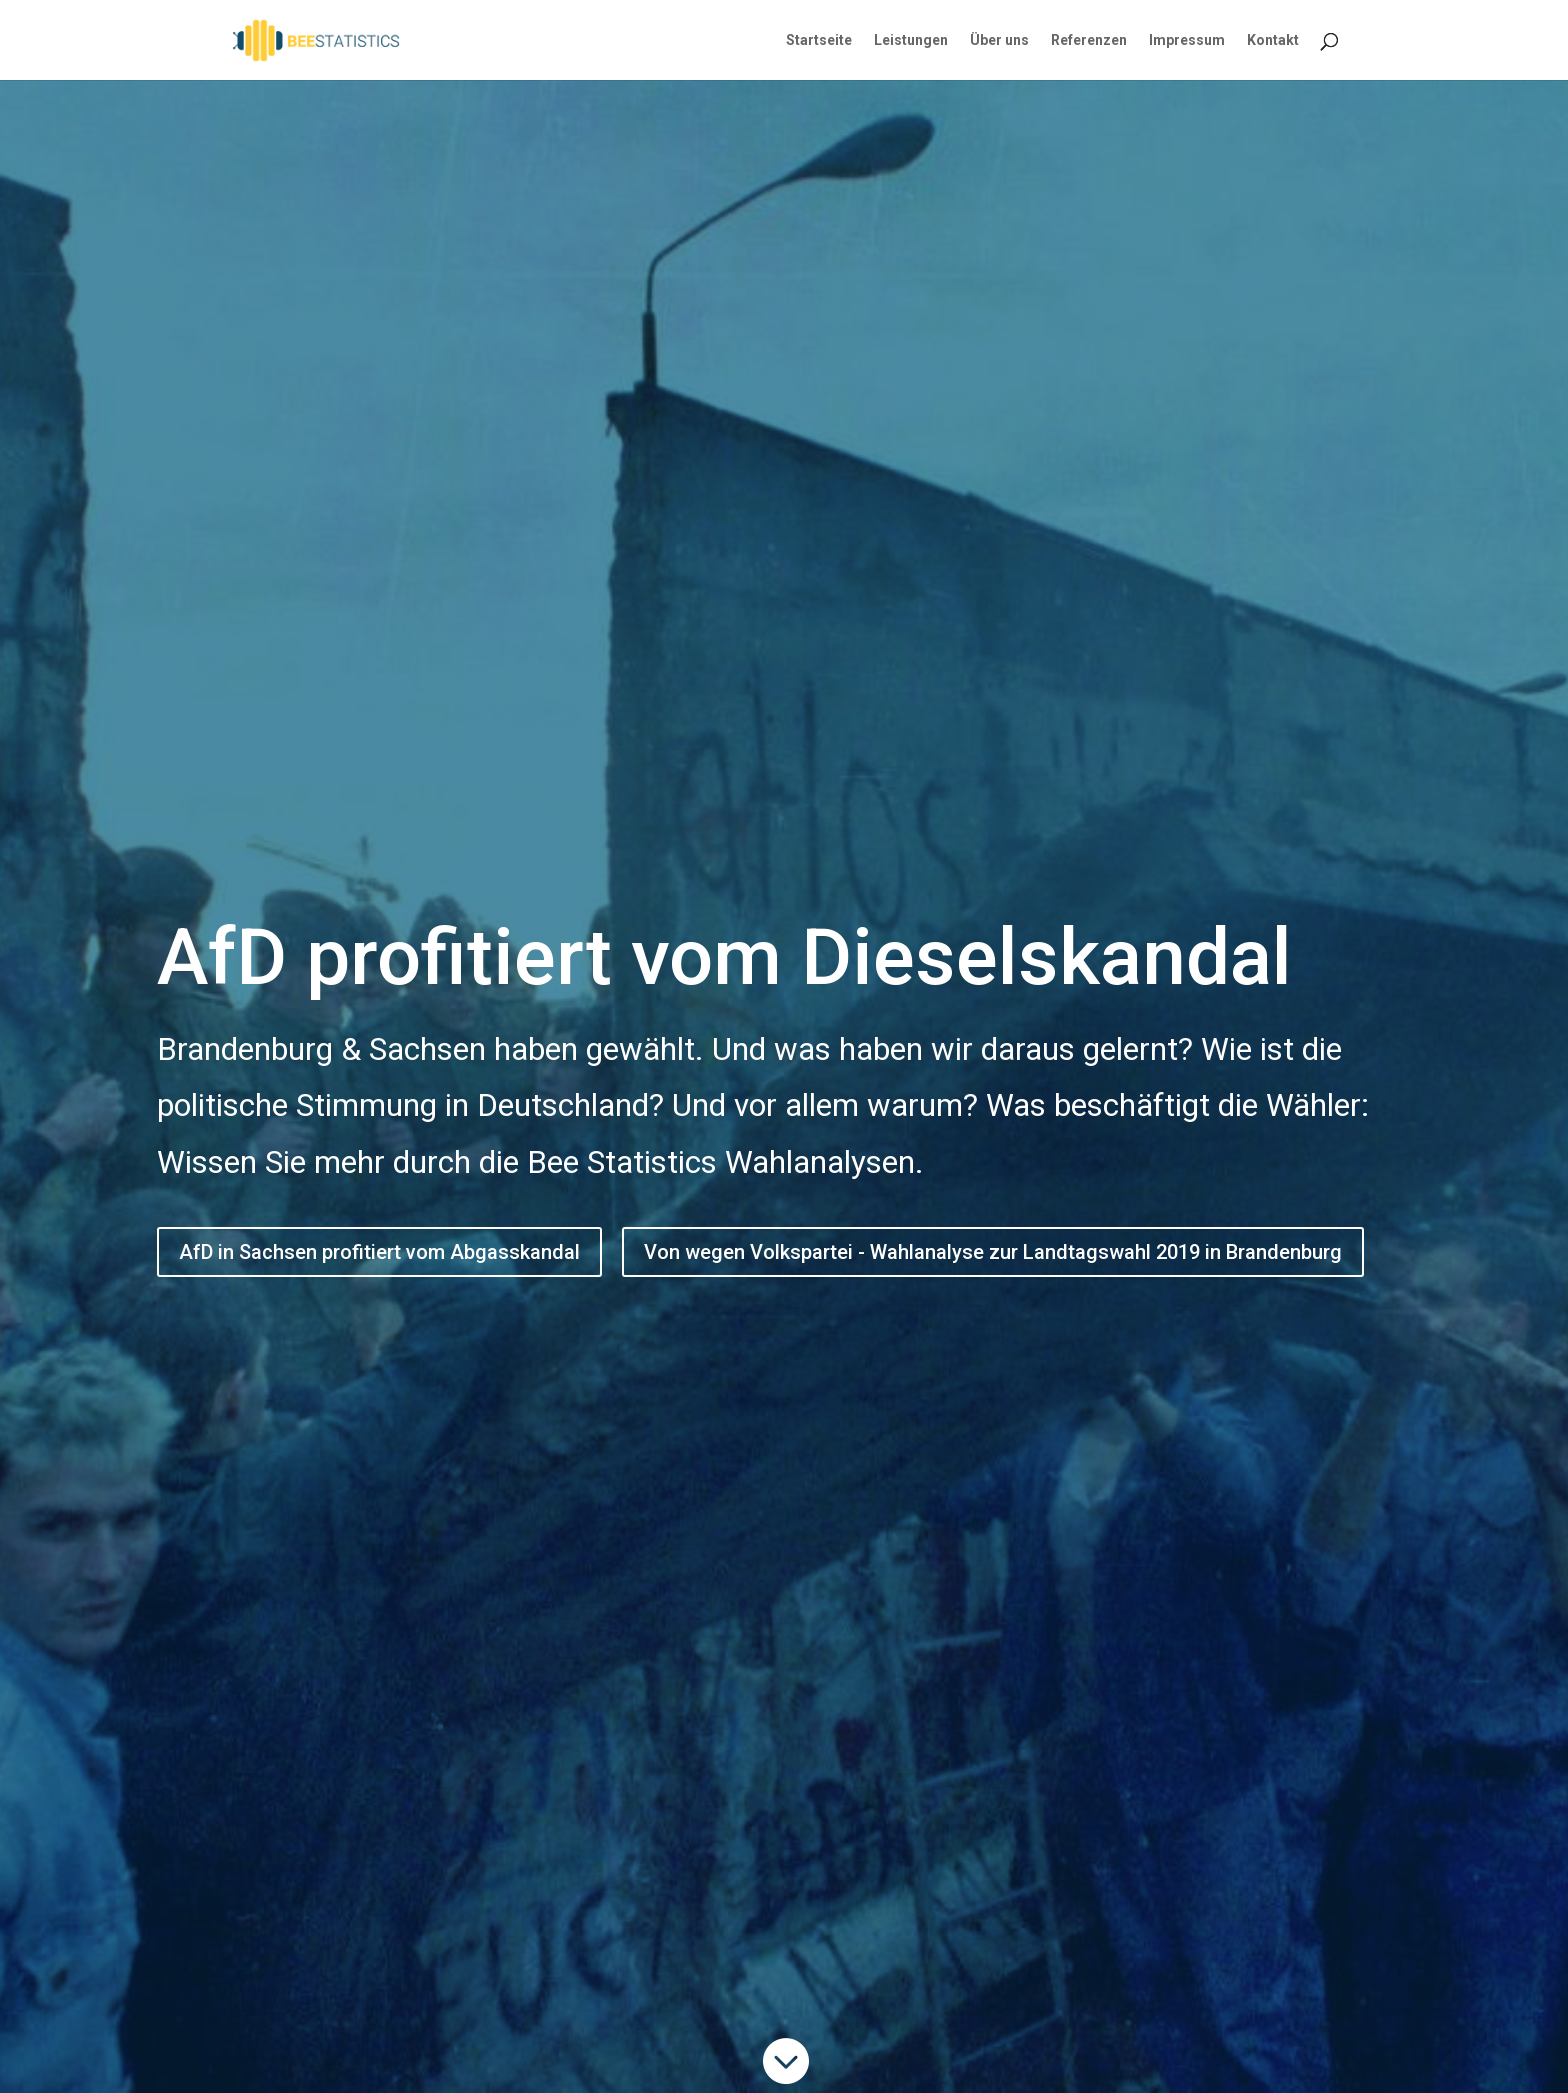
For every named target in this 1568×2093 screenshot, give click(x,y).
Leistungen (911, 40)
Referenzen (1089, 40)
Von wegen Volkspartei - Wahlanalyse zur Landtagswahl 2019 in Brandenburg (993, 1252)
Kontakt (1273, 40)
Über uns (999, 40)
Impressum (1187, 40)
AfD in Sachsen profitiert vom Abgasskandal (379, 1252)
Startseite (819, 40)
